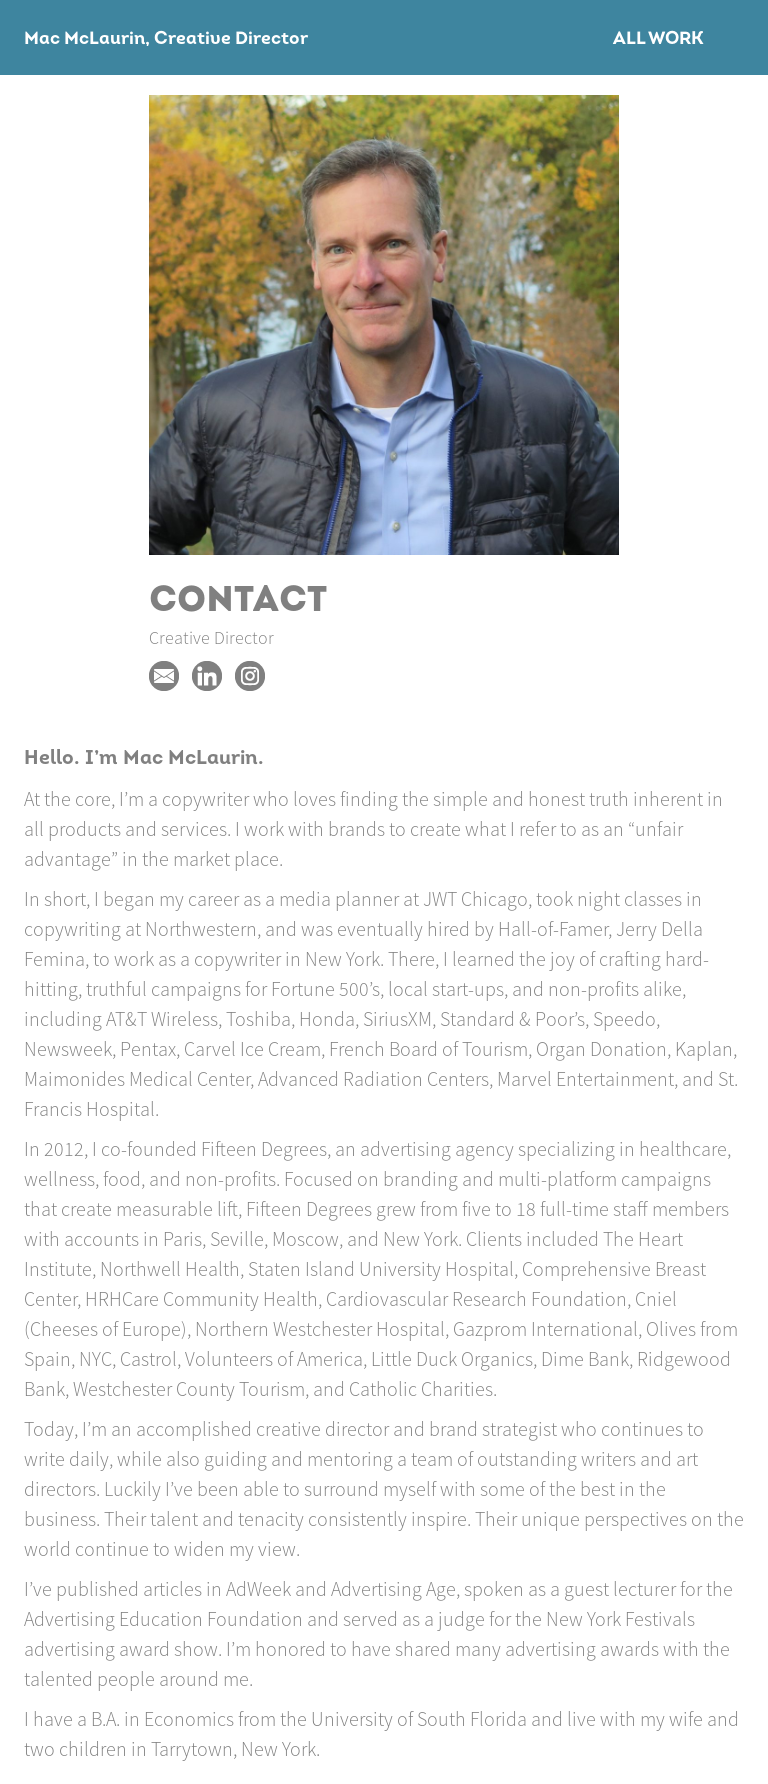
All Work (658, 39)
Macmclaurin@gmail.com (164, 676)
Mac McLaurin (84, 39)
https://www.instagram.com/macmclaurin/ (250, 676)
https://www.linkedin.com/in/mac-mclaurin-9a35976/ (207, 676)
